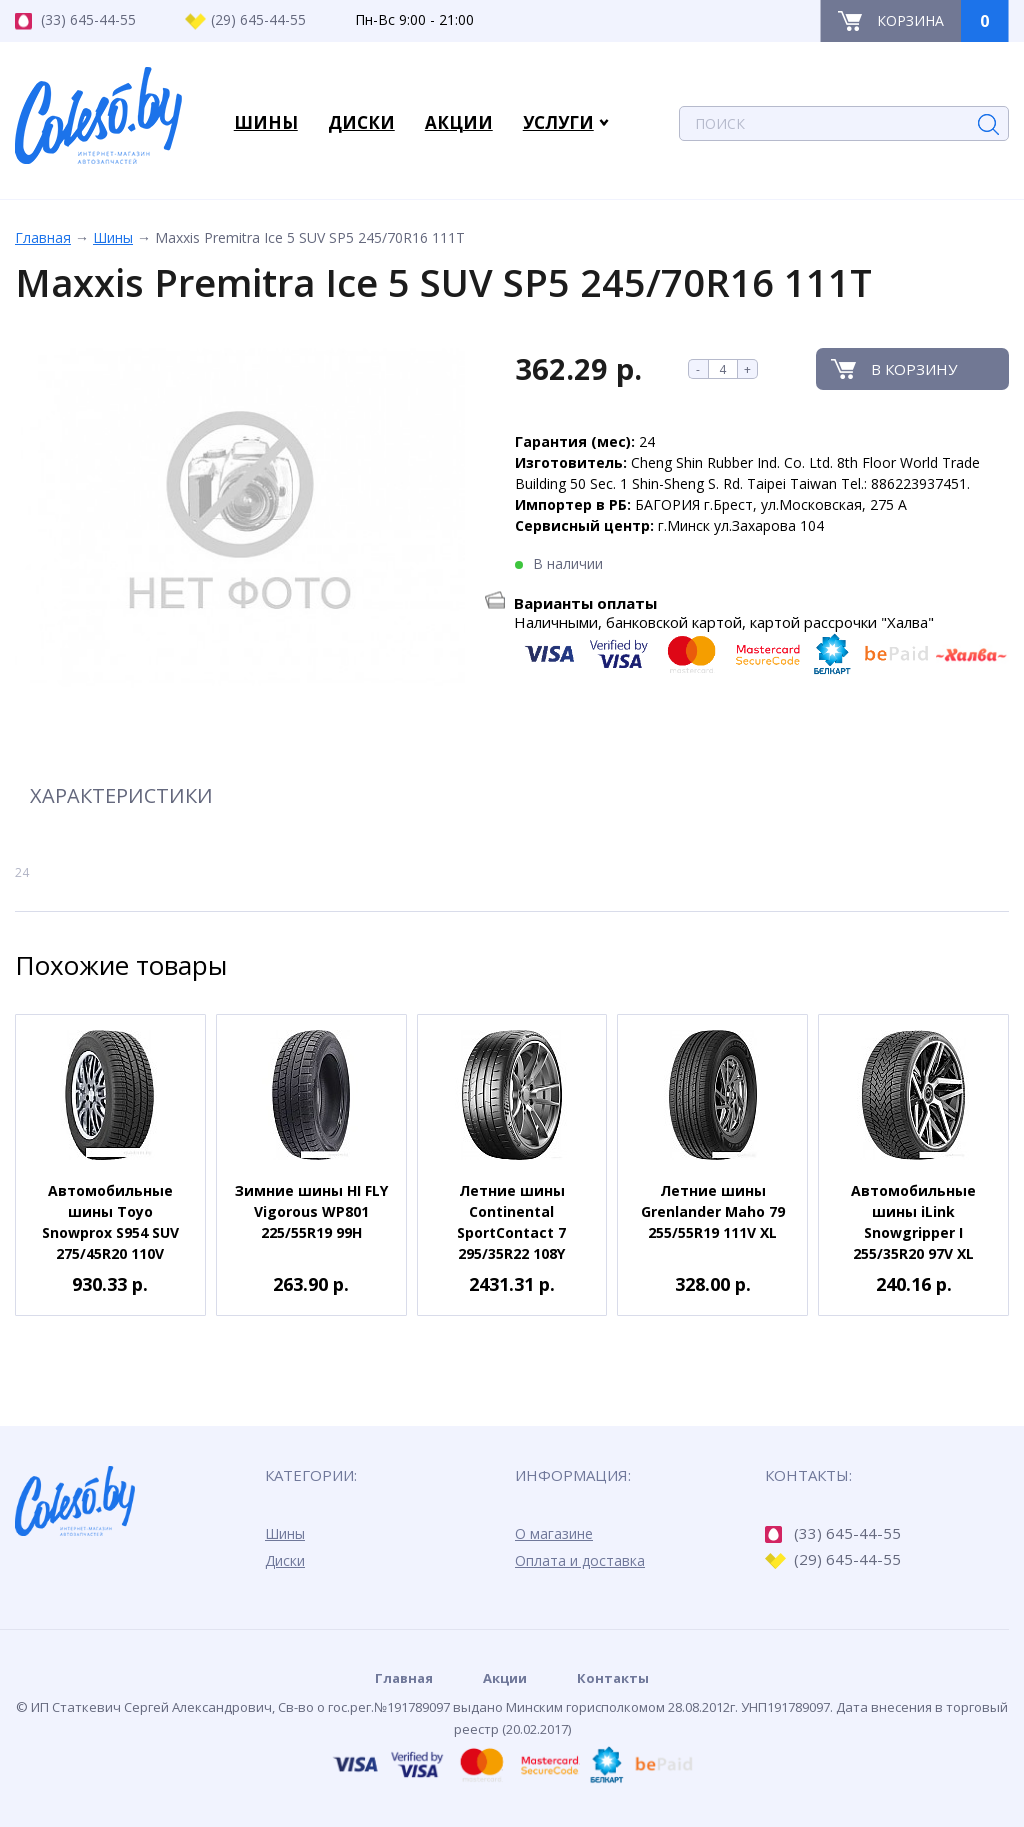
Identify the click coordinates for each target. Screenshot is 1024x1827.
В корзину (914, 369)
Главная (43, 237)
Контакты (613, 1678)
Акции (505, 1678)
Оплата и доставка (580, 1560)
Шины (113, 237)
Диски (285, 1560)
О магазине (554, 1533)
